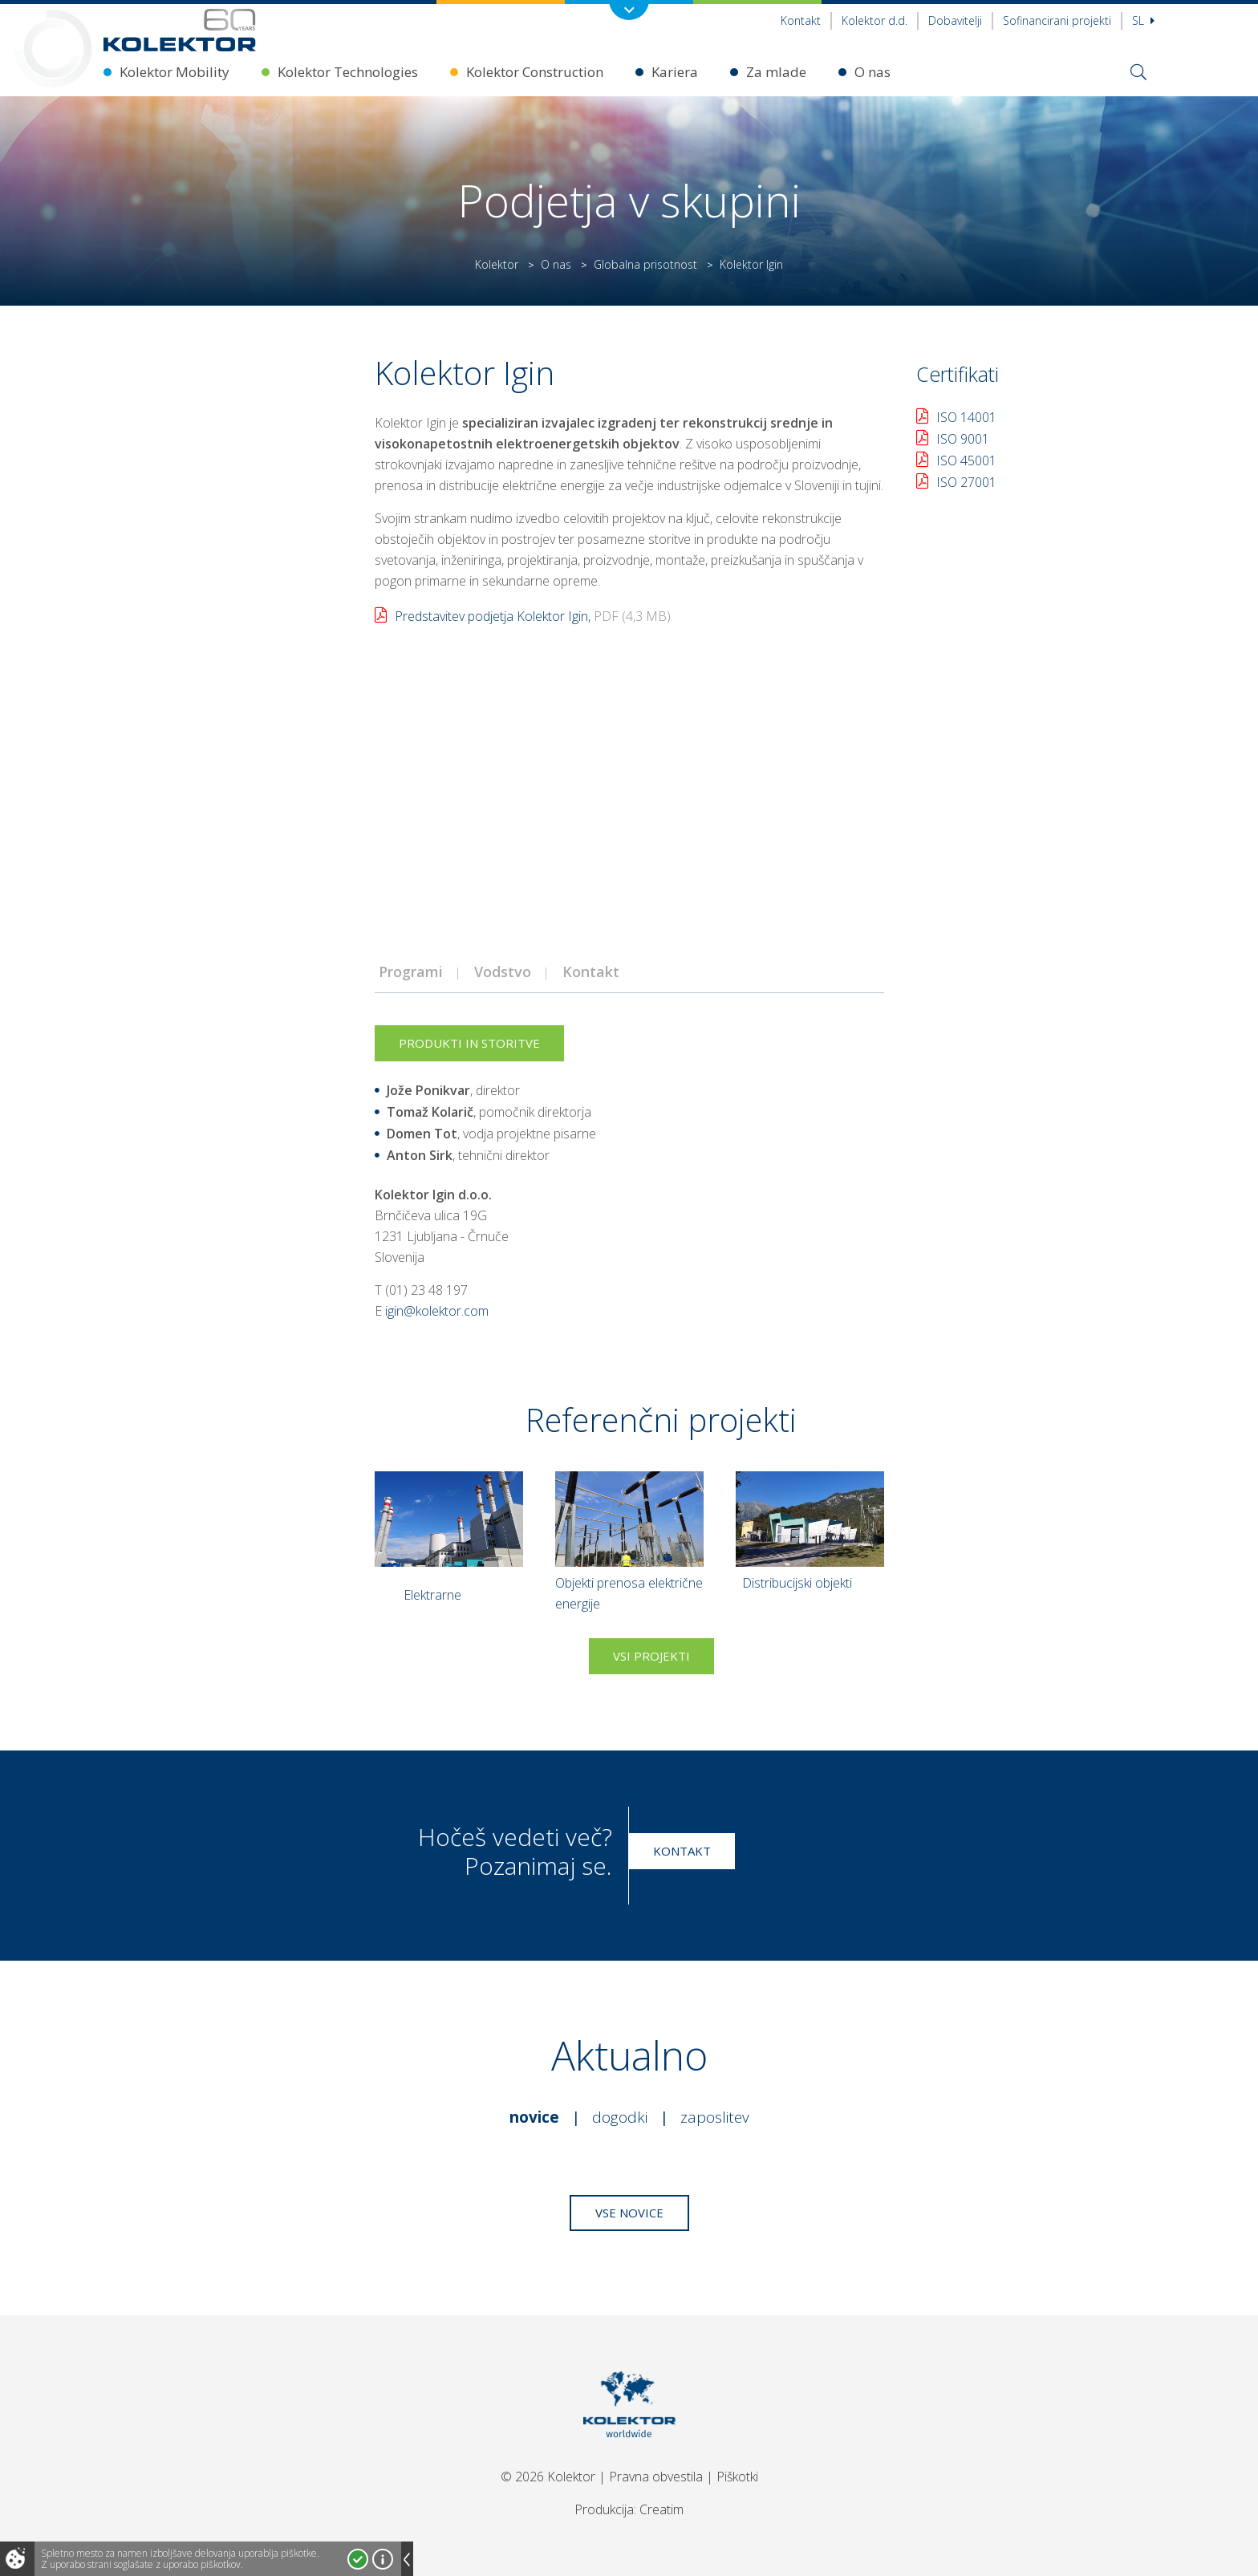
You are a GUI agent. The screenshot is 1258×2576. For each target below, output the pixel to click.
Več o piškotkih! (382, 2559)
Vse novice (629, 2213)
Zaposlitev (714, 2117)
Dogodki (619, 2117)
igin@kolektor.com (437, 1311)
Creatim (661, 2509)
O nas (872, 72)
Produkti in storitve (469, 1043)
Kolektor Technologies (348, 72)
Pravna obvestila (656, 2476)
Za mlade (776, 72)
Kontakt (801, 20)
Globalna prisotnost (645, 264)
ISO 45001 (966, 460)
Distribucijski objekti (797, 1583)
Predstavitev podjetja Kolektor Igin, (533, 616)
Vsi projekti (651, 1656)
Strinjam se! (357, 2559)
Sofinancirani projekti (1057, 20)
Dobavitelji (955, 20)
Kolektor (496, 264)
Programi (411, 971)
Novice (534, 2117)
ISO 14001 (966, 417)
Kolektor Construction (534, 72)
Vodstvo (502, 971)
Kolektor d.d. (874, 20)
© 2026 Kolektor (548, 2476)
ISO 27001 (966, 482)
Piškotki (737, 2476)
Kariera (674, 72)
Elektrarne (432, 1595)
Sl (1143, 20)
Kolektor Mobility (174, 72)
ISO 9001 (962, 439)
